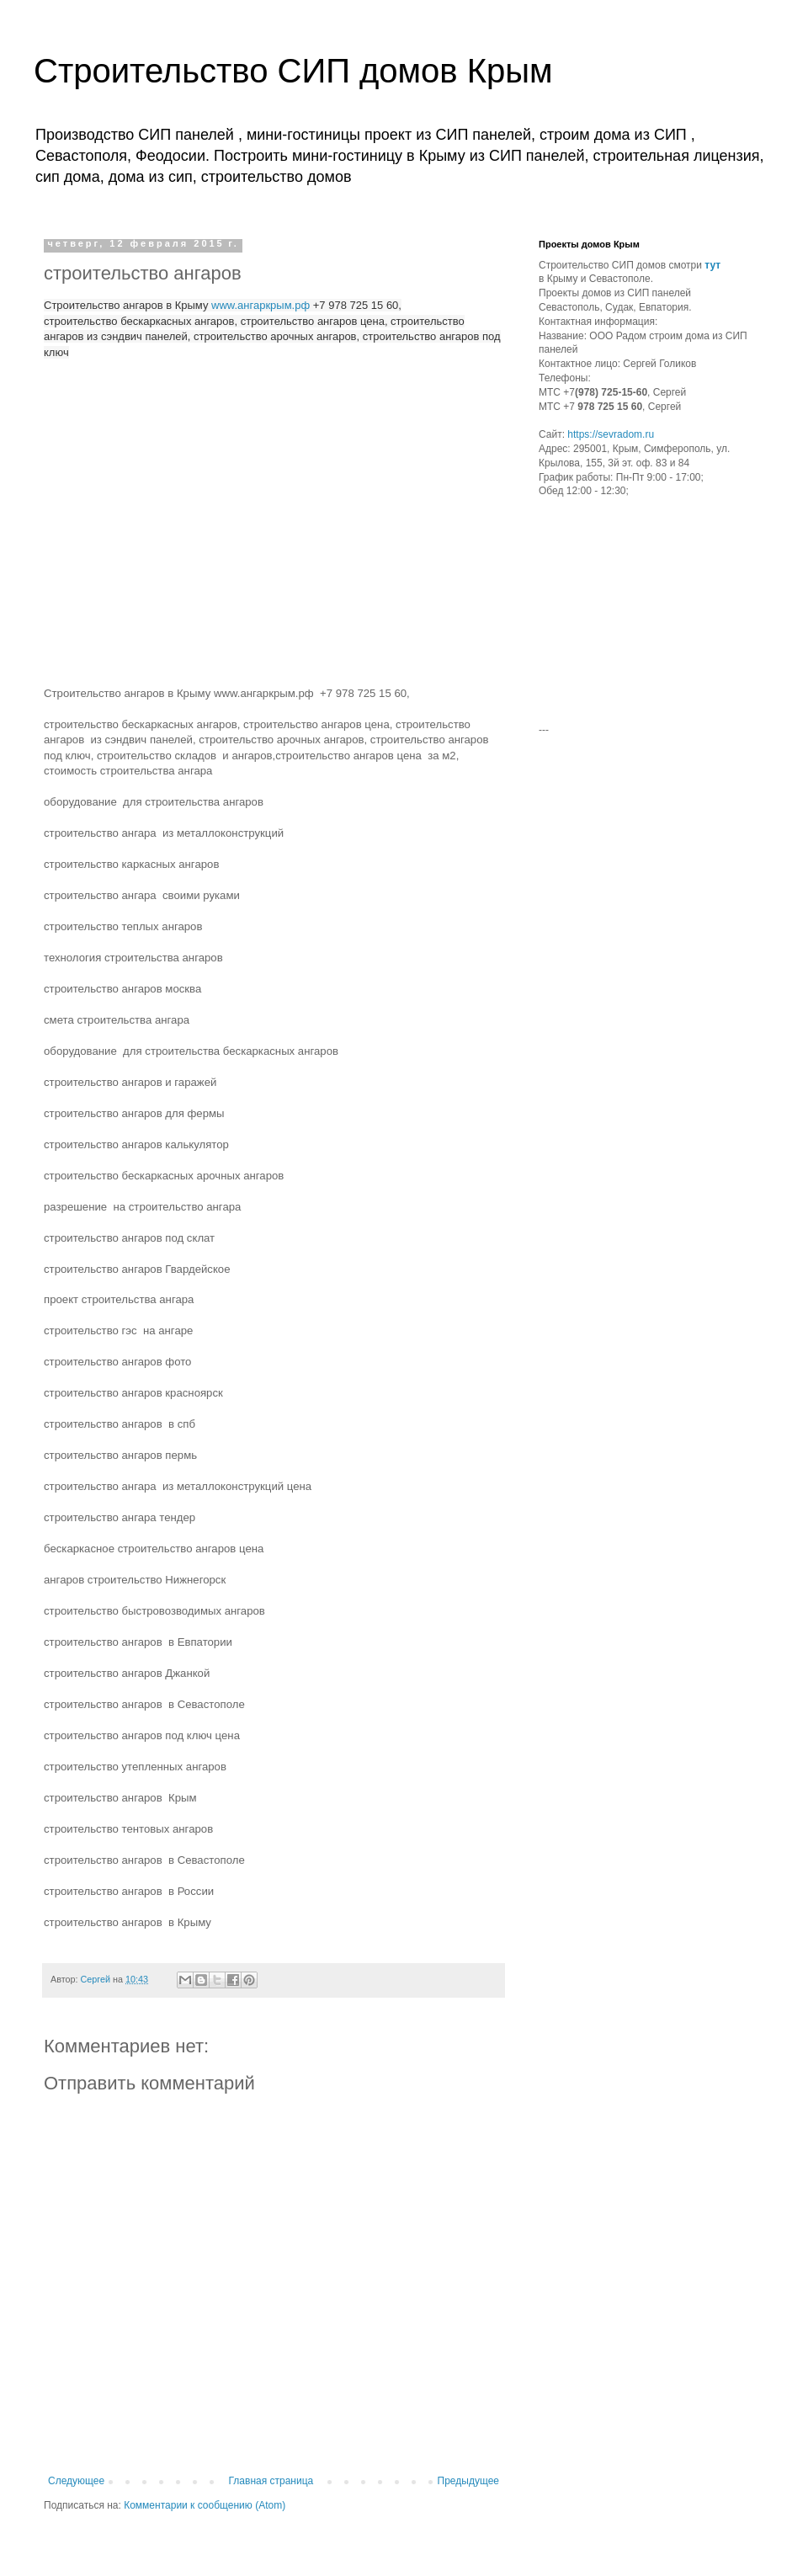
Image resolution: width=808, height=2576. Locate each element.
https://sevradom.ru (610, 434)
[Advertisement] (644, 618)
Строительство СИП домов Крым (293, 70)
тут (712, 265)
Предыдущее (468, 2481)
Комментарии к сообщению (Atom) (204, 2505)
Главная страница (271, 2481)
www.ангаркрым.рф (260, 305)
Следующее (76, 2481)
